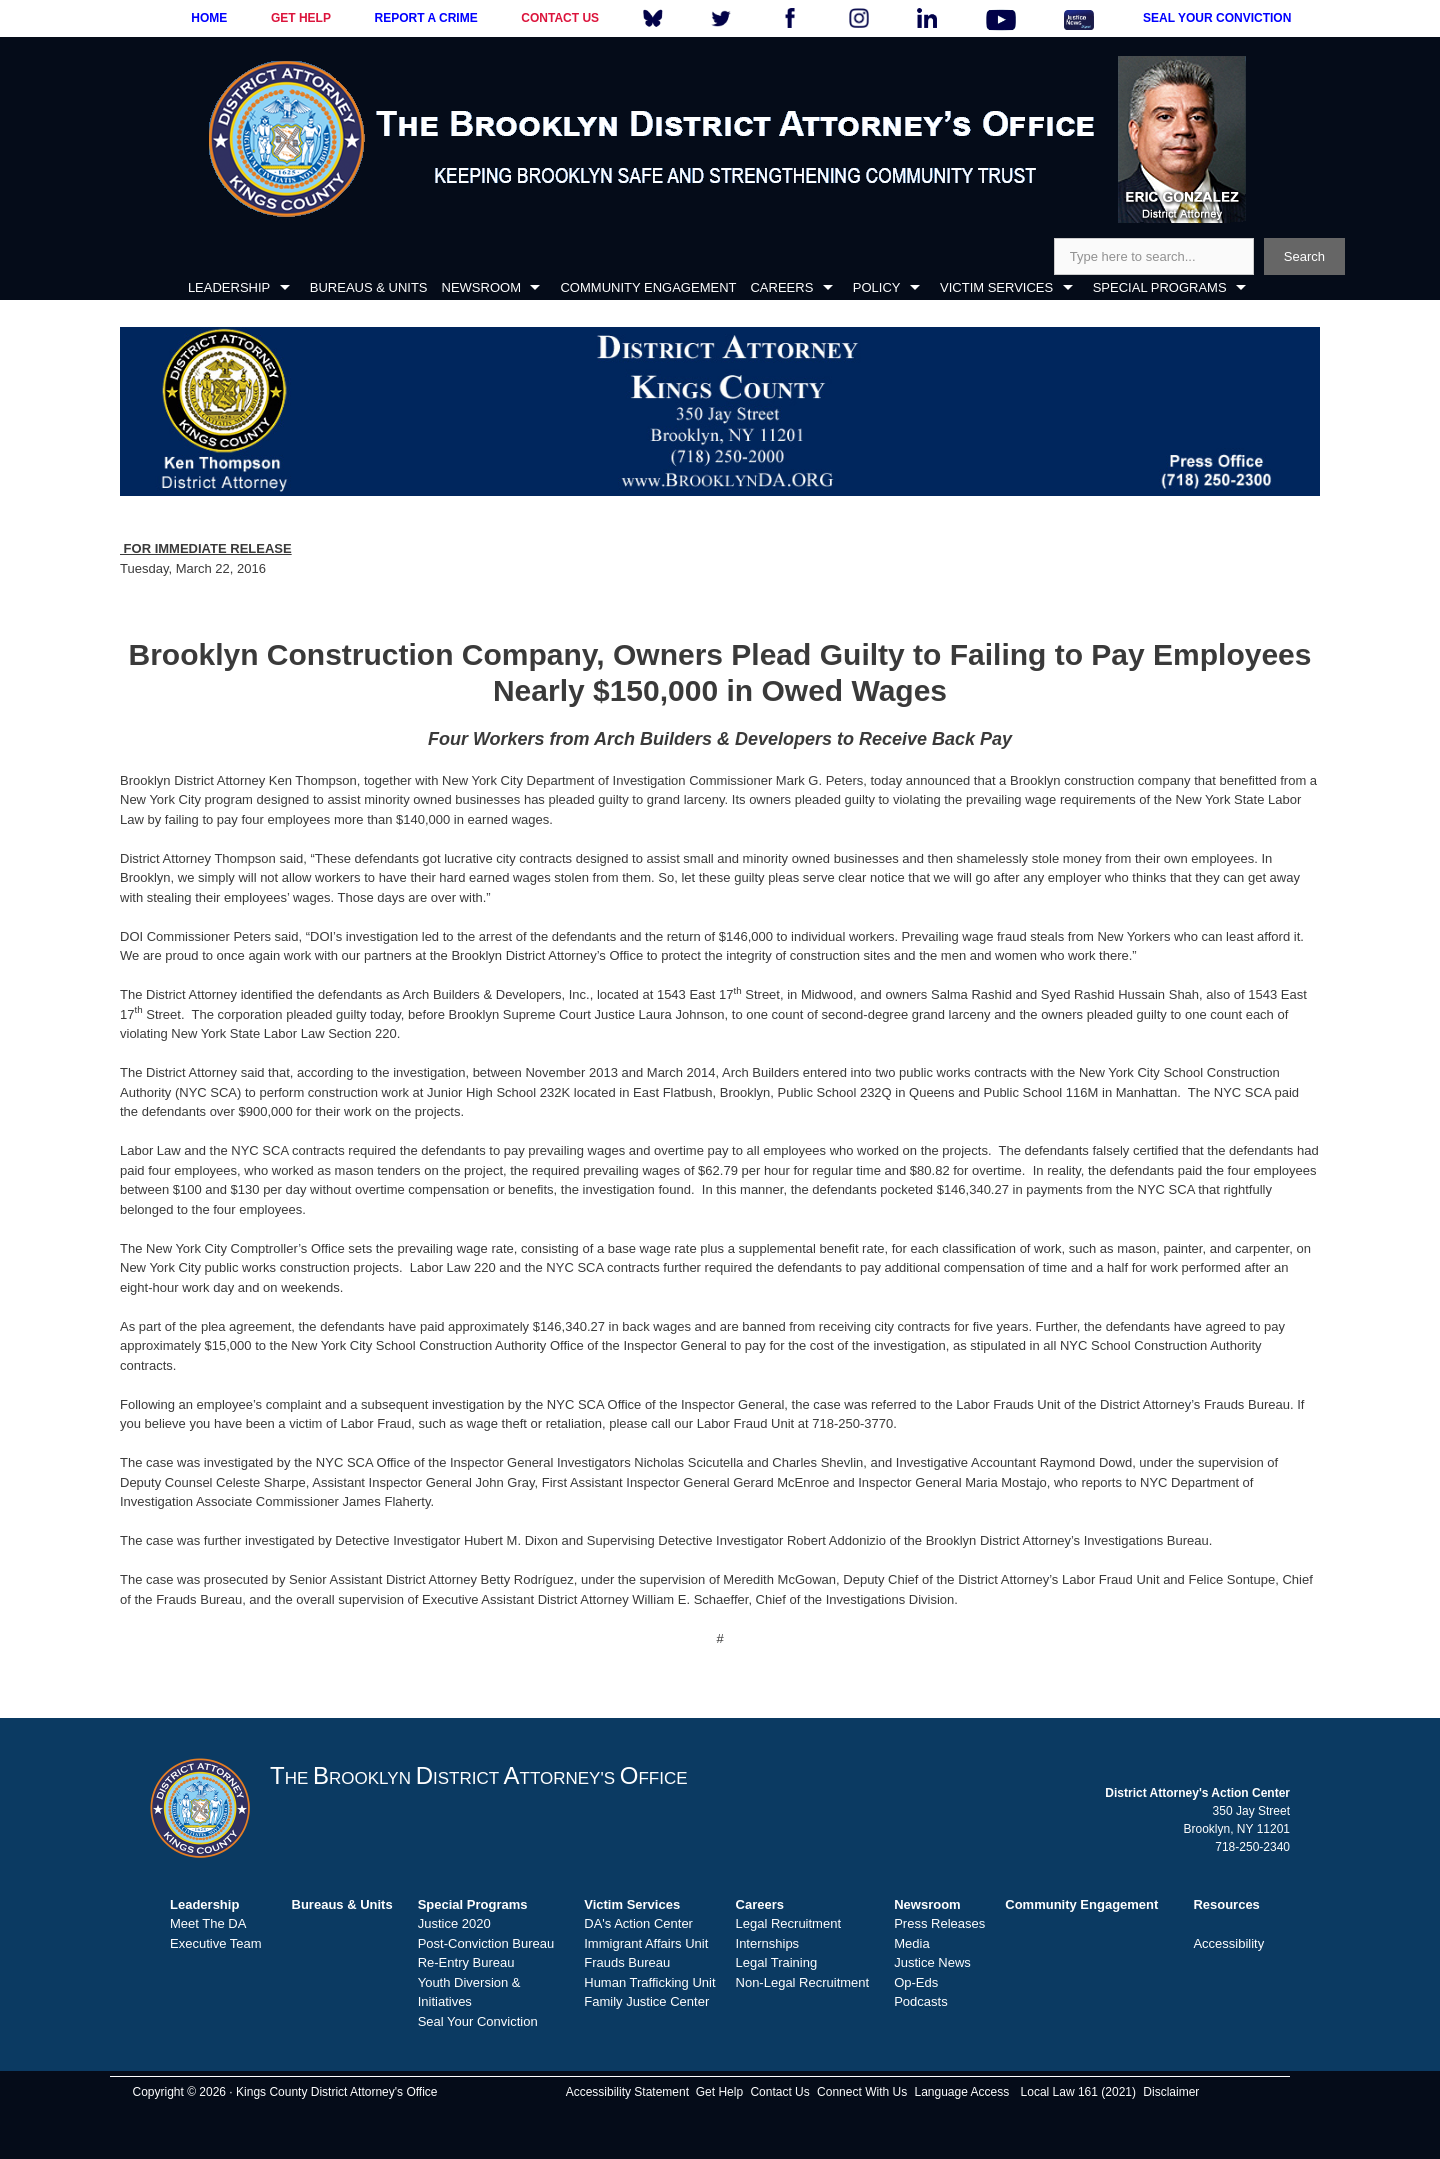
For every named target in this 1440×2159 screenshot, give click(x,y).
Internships (768, 1943)
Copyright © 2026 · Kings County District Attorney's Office (284, 2092)
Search (1304, 256)
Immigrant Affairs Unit (646, 1943)
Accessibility (1228, 1943)
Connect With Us (862, 2092)
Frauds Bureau (627, 1962)
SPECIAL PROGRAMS (1160, 287)
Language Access (961, 2092)
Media (911, 1943)
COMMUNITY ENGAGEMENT (648, 287)
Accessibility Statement (627, 2092)
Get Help (719, 2092)
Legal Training (777, 1962)
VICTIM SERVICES (996, 287)
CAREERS (781, 287)
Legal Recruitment (789, 1923)
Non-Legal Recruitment (803, 1982)
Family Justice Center (646, 2001)
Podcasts (920, 2001)
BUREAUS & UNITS (369, 287)
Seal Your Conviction (478, 2021)
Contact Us (779, 2092)
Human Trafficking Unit (649, 1982)
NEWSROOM (481, 287)
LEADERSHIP (229, 287)
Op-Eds (916, 1982)
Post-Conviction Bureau (486, 1943)
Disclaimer (1171, 2092)
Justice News (932, 1962)
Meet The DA (208, 1923)
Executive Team (216, 1943)
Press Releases (939, 1923)
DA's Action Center (638, 1923)
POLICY (877, 287)
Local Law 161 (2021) (1078, 2092)
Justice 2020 (454, 1923)
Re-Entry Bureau (466, 1962)
